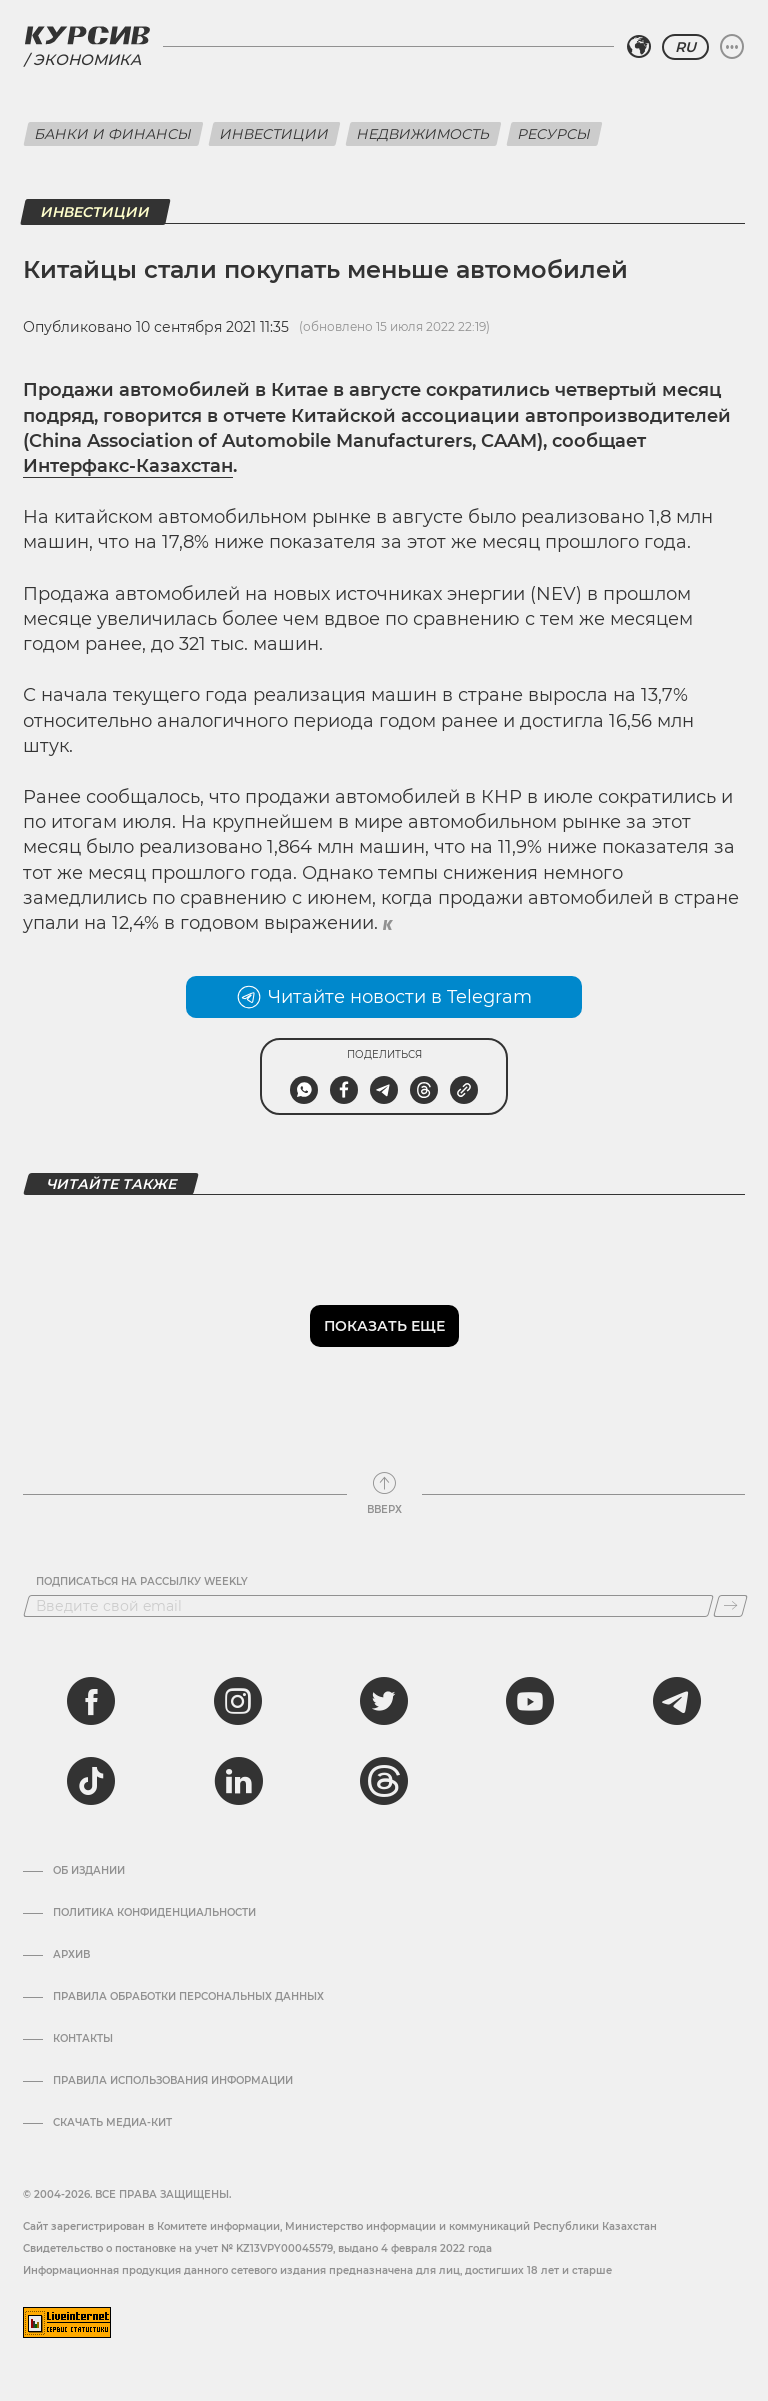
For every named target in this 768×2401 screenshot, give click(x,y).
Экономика (87, 59)
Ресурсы (554, 134)
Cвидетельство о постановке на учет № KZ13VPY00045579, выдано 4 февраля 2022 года (257, 2248)
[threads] (384, 1781)
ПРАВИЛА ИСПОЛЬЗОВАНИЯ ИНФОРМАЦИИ (173, 2081)
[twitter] (384, 1701)
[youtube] (530, 1701)
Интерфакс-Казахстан (128, 466)
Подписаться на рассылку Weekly (142, 1582)
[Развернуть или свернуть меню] (732, 47)
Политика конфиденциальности (154, 1913)
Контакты (83, 2039)
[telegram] (677, 1701)
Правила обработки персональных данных (188, 1997)
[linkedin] (238, 1781)
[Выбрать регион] (639, 47)
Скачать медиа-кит (112, 2123)
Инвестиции (274, 134)
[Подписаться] (730, 1606)
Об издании (89, 1871)
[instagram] (238, 1701)
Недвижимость (423, 134)
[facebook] (91, 1701)
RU (685, 47)
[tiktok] (91, 1781)
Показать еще (384, 1326)
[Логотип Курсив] (87, 35)
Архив (71, 1955)
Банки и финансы (113, 134)
